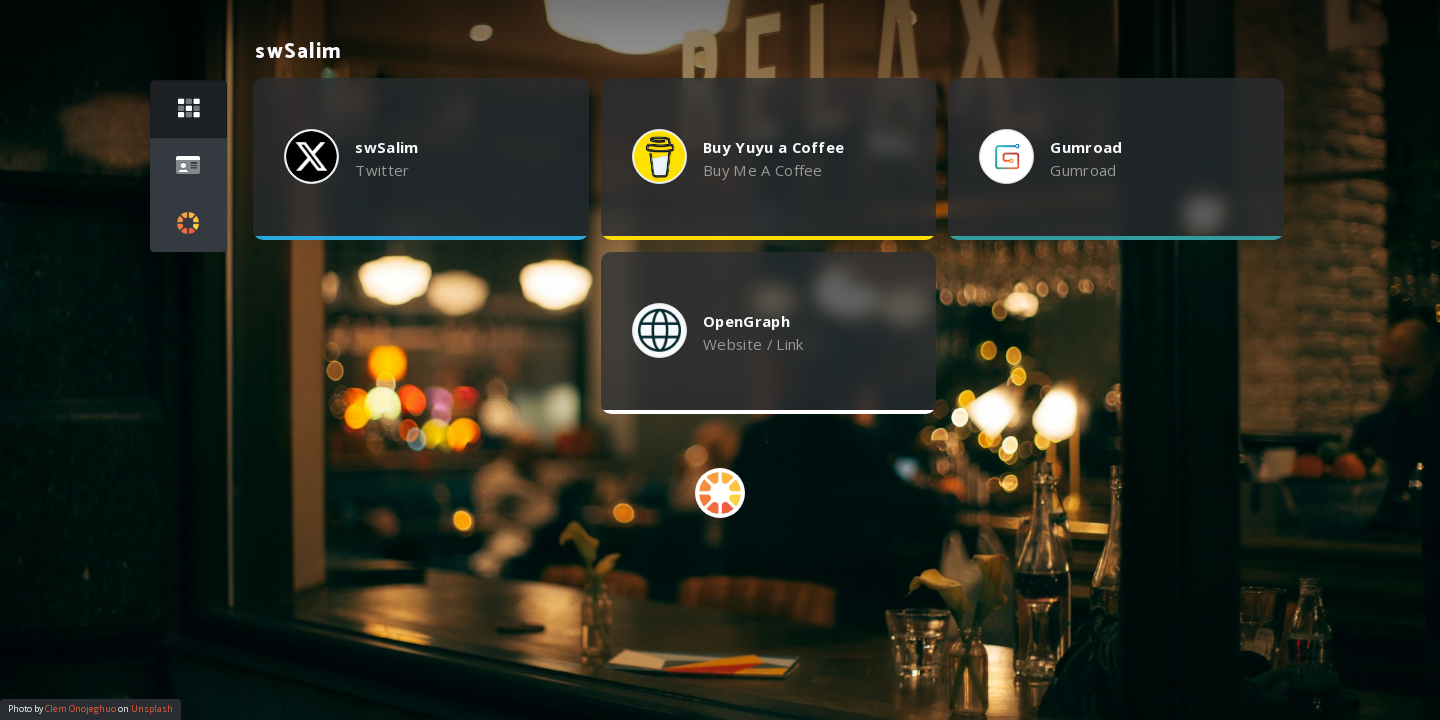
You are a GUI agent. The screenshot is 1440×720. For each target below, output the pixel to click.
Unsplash (152, 709)
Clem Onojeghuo (80, 709)
